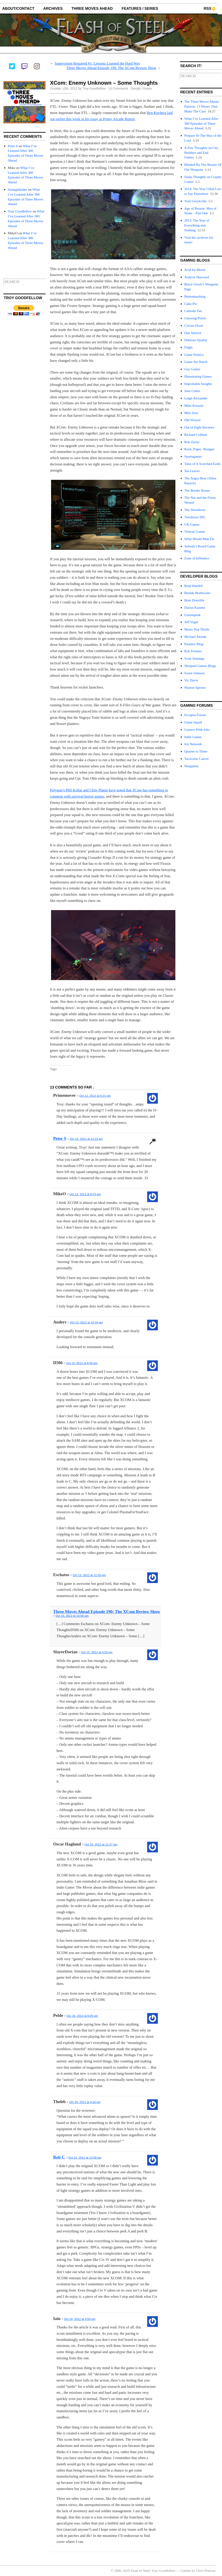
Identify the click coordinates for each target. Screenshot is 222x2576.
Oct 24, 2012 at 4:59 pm (79, 2319)
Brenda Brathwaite (197, 593)
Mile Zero (191, 413)
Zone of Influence (196, 558)
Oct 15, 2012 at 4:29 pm (97, 1652)
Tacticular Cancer (196, 759)
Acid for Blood (194, 270)
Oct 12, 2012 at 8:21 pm (95, 1095)
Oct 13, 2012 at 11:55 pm (89, 1575)
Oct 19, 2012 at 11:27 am (100, 1844)
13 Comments (118, 88)
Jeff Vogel (191, 622)
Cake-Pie (190, 304)
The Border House (197, 490)
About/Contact (18, 8)
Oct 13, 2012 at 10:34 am (86, 1322)
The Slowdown (194, 510)
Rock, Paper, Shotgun (199, 449)
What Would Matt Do (199, 539)
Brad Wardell (193, 586)
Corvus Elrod (193, 325)
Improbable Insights (198, 384)
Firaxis (147, 88)
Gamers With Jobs (197, 729)
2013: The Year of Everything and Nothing (196, 225)
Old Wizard (192, 420)
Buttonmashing (194, 296)
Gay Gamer (192, 369)
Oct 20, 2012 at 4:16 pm (85, 2102)
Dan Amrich (192, 333)
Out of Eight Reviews (199, 427)
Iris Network (193, 744)
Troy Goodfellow (20, 211)
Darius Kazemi (194, 607)
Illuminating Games (198, 376)
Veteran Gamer (194, 531)
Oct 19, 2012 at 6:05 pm (82, 2016)
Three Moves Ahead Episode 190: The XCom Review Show (111, 68)
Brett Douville (194, 600)
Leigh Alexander (195, 398)
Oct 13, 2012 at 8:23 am (85, 1194)
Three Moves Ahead (92, 8)
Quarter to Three (195, 751)
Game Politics (194, 354)
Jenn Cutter (192, 391)
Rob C (59, 2157)
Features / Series (140, 8)
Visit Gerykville (195, 201)
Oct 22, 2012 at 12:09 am (84, 2157)
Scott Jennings (194, 658)
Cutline (186, 2570)
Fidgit (188, 347)
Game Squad (193, 722)
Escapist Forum (195, 715)
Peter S (13, 146)
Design (136, 88)
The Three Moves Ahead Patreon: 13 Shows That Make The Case (201, 106)
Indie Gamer (193, 737)
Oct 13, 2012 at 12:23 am (86, 1139)
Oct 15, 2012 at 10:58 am (72, 1615)
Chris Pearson (205, 2570)
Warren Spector (195, 687)
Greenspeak (192, 615)
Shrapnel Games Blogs (200, 666)
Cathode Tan (193, 311)
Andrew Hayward (196, 277)
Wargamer (191, 766)
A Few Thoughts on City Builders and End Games (201, 152)
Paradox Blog (193, 644)
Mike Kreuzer (194, 405)
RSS (207, 8)
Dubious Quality (195, 340)
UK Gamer (192, 524)
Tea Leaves (192, 471)
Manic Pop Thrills (196, 629)
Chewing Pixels (195, 318)
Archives (53, 8)
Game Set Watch (195, 362)
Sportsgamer (193, 456)
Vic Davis (191, 680)
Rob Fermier (193, 651)
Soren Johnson (194, 673)
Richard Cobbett (195, 434)
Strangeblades (17, 189)
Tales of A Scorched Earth (202, 464)
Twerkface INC (195, 517)
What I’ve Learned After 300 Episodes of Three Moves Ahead (201, 123)
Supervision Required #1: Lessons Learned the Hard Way (97, 63)
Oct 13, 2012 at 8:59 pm (82, 1363)
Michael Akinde (195, 636)
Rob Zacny (192, 442)
